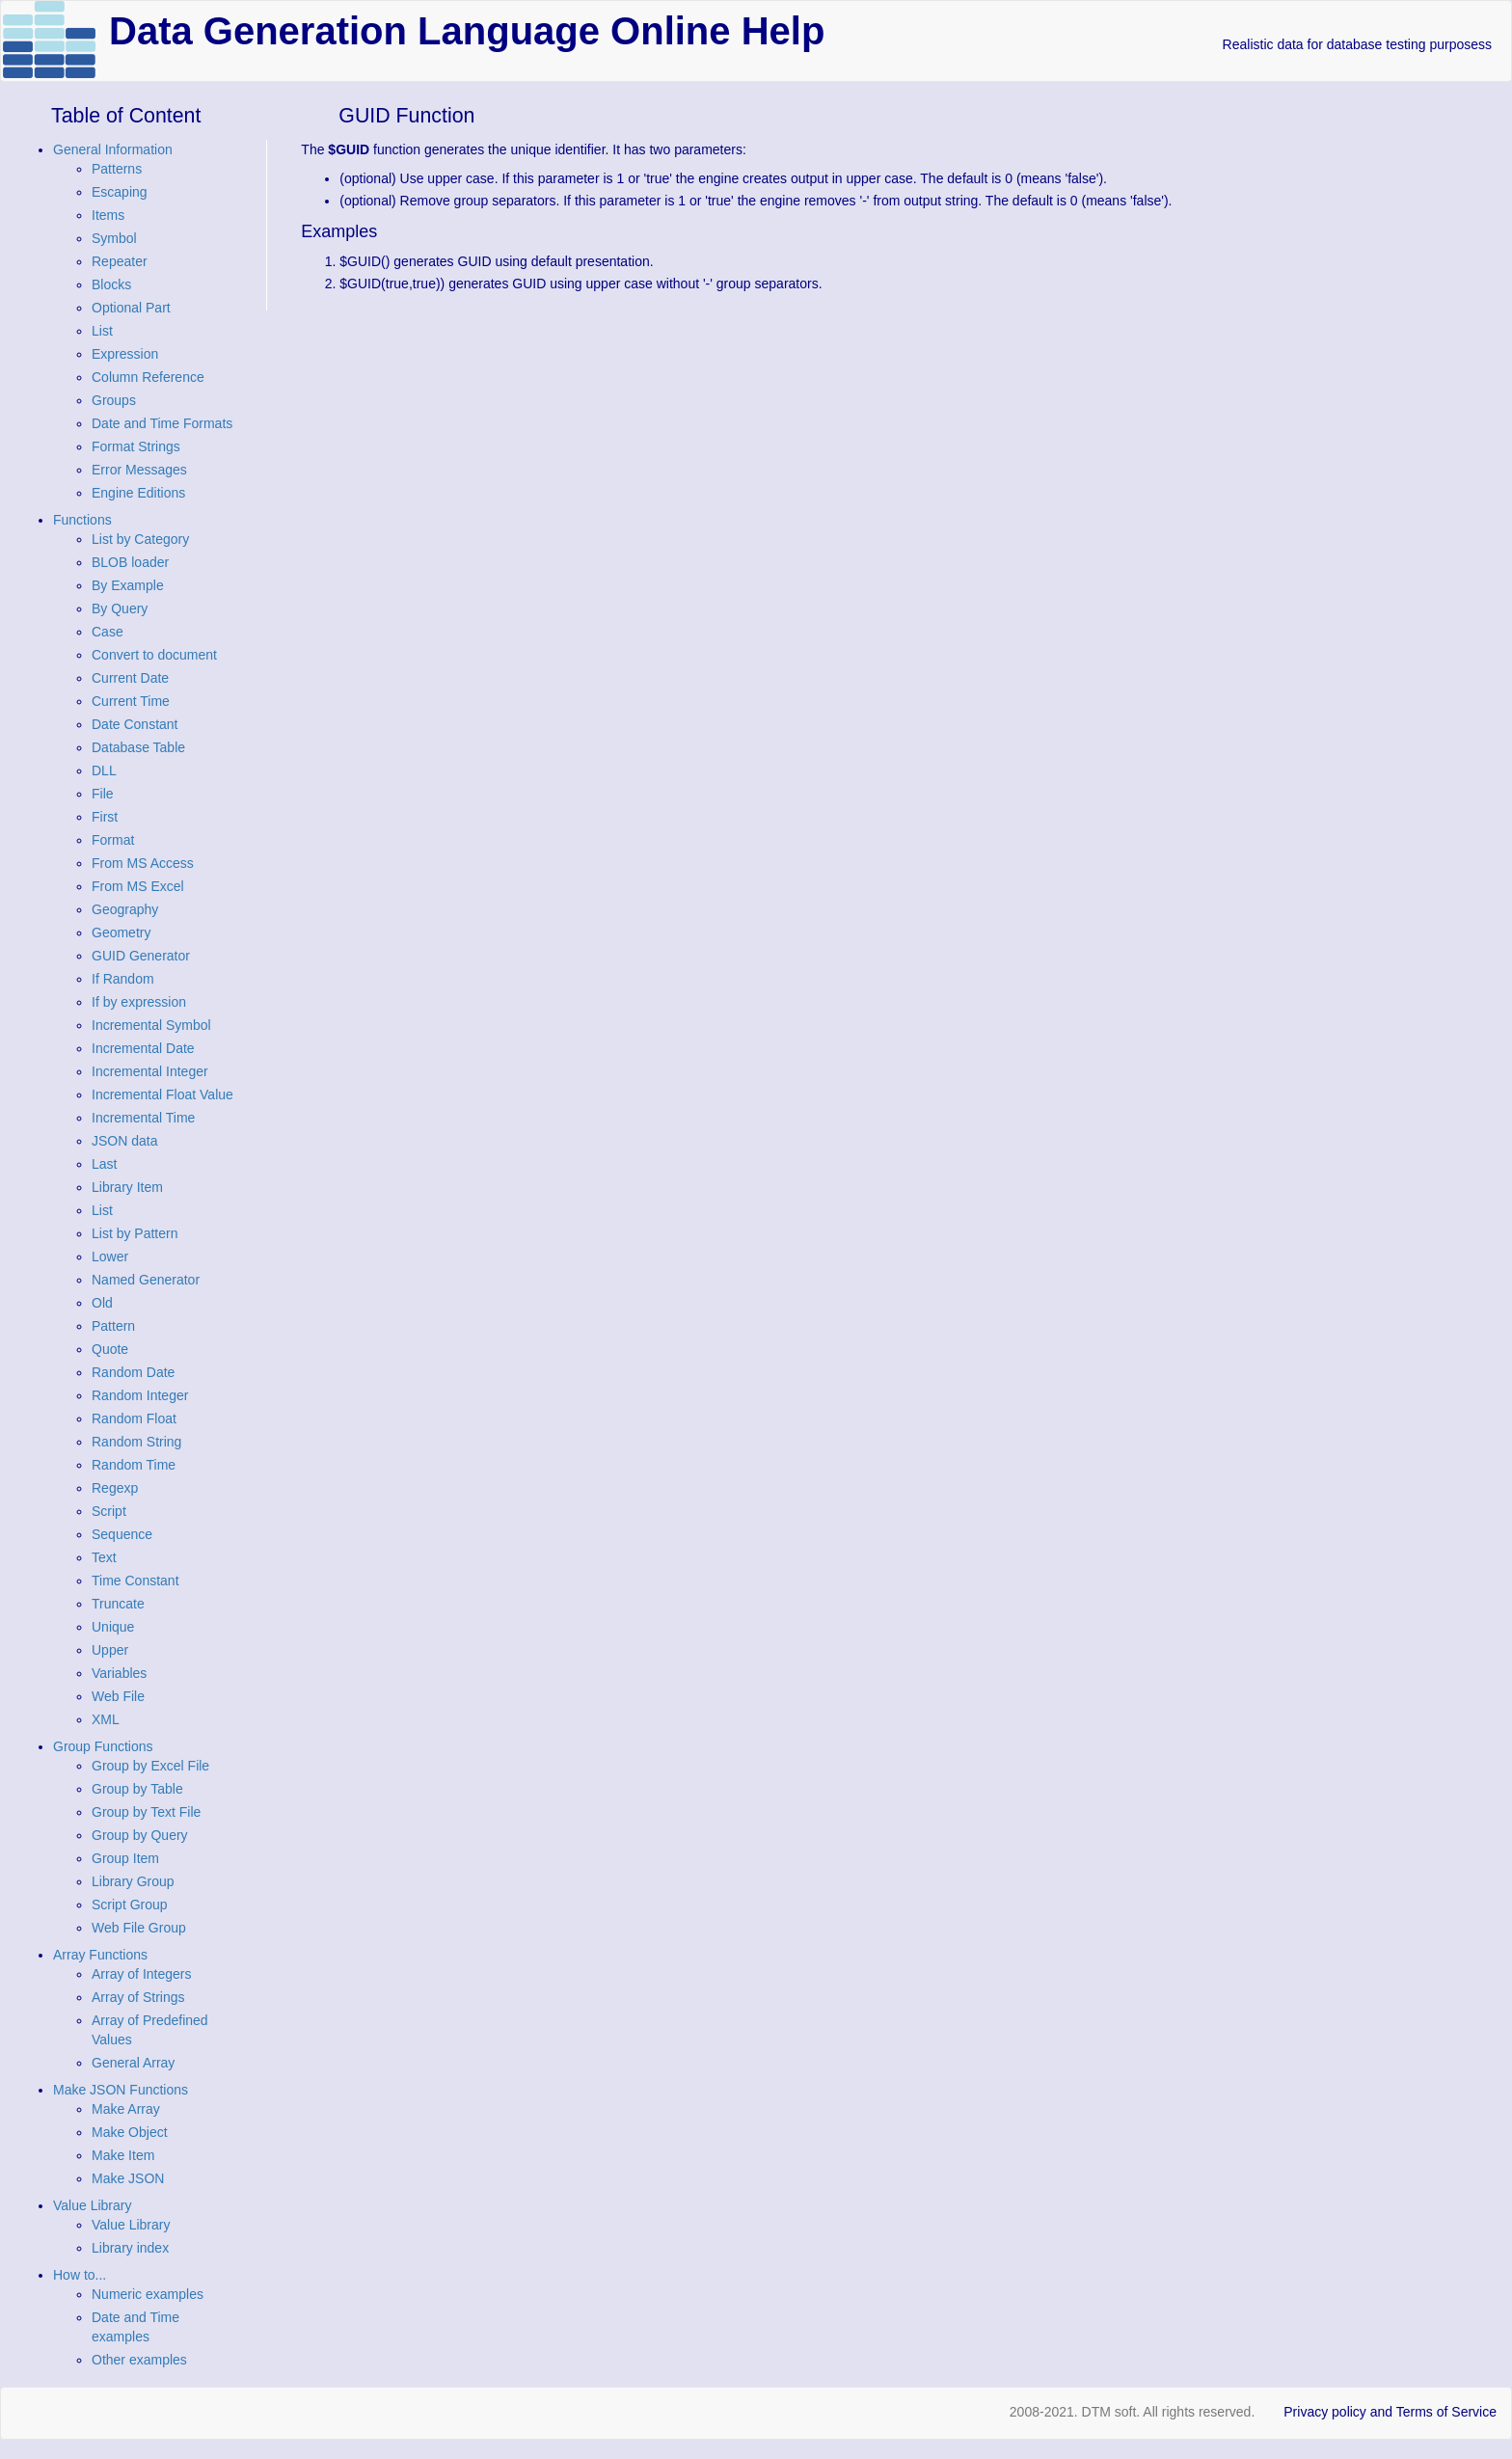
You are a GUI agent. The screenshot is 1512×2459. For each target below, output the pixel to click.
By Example (128, 585)
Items (108, 215)
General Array (133, 2062)
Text (104, 1557)
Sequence (122, 1534)
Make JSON (128, 2178)
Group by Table (137, 1789)
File (103, 793)
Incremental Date (143, 1048)
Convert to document (154, 654)
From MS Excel (138, 886)
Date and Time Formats (162, 423)
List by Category (140, 539)
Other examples (139, 2359)
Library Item (127, 1187)
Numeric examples (147, 2294)
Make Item (123, 2155)
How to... (79, 2275)
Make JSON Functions (120, 2089)
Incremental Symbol (151, 1025)
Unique (113, 1627)
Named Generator (146, 1279)
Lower (110, 1256)
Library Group (133, 1881)
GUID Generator (141, 955)
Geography (125, 909)
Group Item (125, 1858)
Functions (82, 519)
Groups (114, 400)
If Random (123, 978)
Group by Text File (146, 1812)
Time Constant (135, 1580)
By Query (120, 608)
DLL (104, 770)
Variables (119, 1673)
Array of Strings (138, 1997)
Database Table (138, 747)
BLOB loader (130, 562)
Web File (118, 1696)
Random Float (134, 1418)
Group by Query (140, 1835)
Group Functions (103, 1746)
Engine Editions (138, 492)
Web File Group (139, 1927)
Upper (110, 1650)
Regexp (115, 1488)
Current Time (131, 701)
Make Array (126, 2109)
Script (109, 1511)
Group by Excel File (150, 1765)
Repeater (120, 261)
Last (104, 1164)
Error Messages (139, 469)
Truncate (118, 1603)
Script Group (130, 1904)
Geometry (121, 932)
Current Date (130, 678)
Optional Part (131, 307)
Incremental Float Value (162, 1094)
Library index (130, 2248)
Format (113, 840)
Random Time (134, 1465)
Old (102, 1303)
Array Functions (100, 1954)
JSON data (124, 1140)
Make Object (130, 2132)
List (102, 330)
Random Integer (140, 1395)
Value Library (92, 2205)
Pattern (113, 1326)
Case (107, 631)
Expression (125, 354)
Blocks (111, 284)
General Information (113, 149)
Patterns (117, 168)
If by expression (139, 1002)
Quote (110, 1349)
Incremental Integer (150, 1071)
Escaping (120, 192)
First (105, 816)
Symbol (114, 238)
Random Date (133, 1372)
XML (106, 1719)
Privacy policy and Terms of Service (1390, 2411)
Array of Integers (142, 1974)
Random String (136, 1441)
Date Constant (135, 724)
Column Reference (148, 377)
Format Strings (136, 446)
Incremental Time (143, 1117)
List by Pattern (135, 1233)
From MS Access (143, 863)
